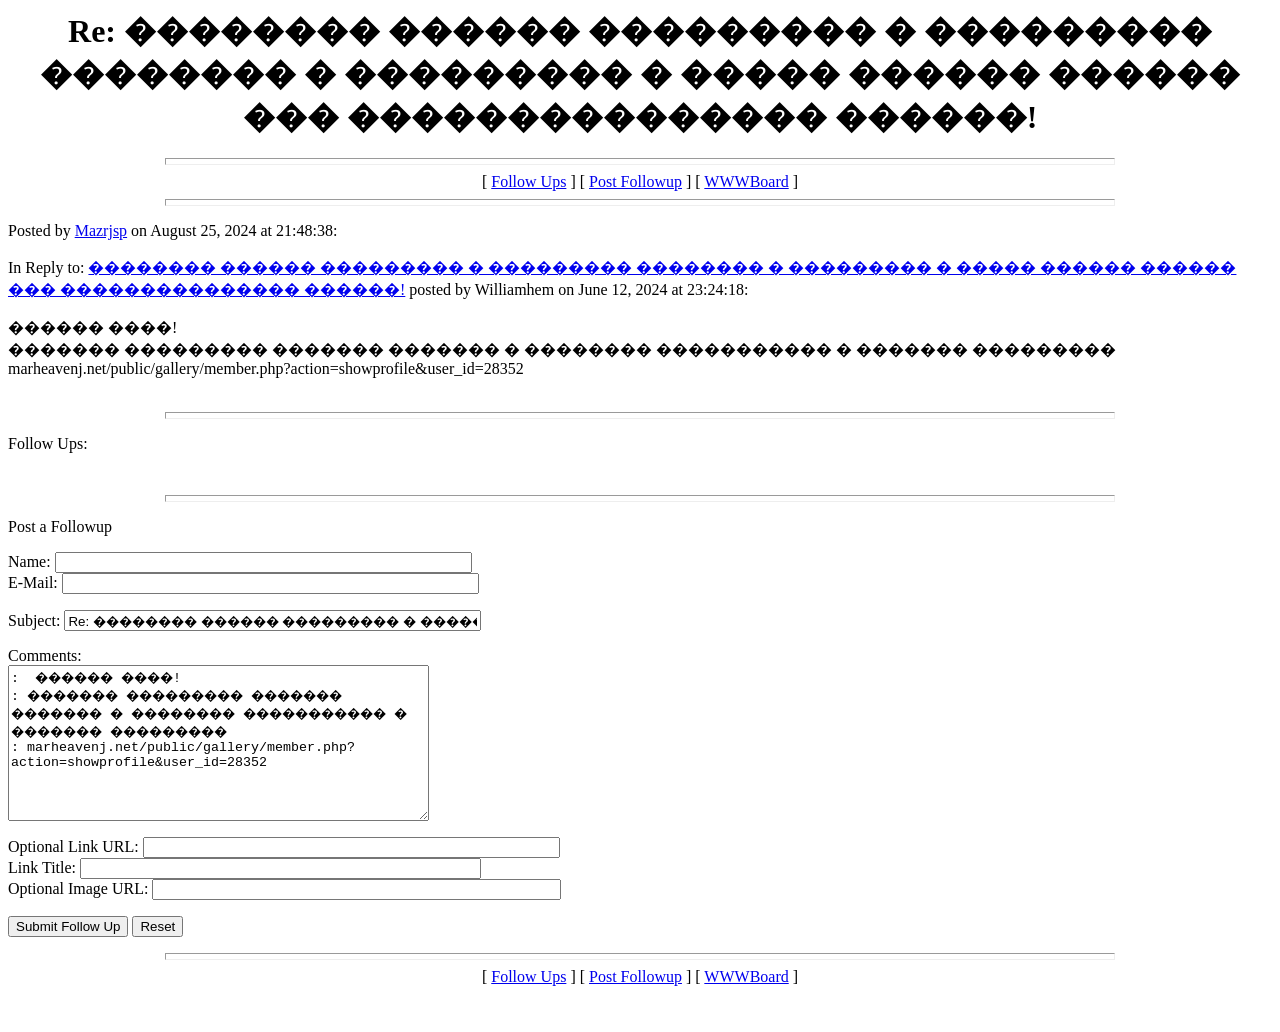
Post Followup (635, 181)
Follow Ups (528, 181)
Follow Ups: (48, 443)
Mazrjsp (101, 230)
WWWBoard (746, 181)
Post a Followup (60, 526)
